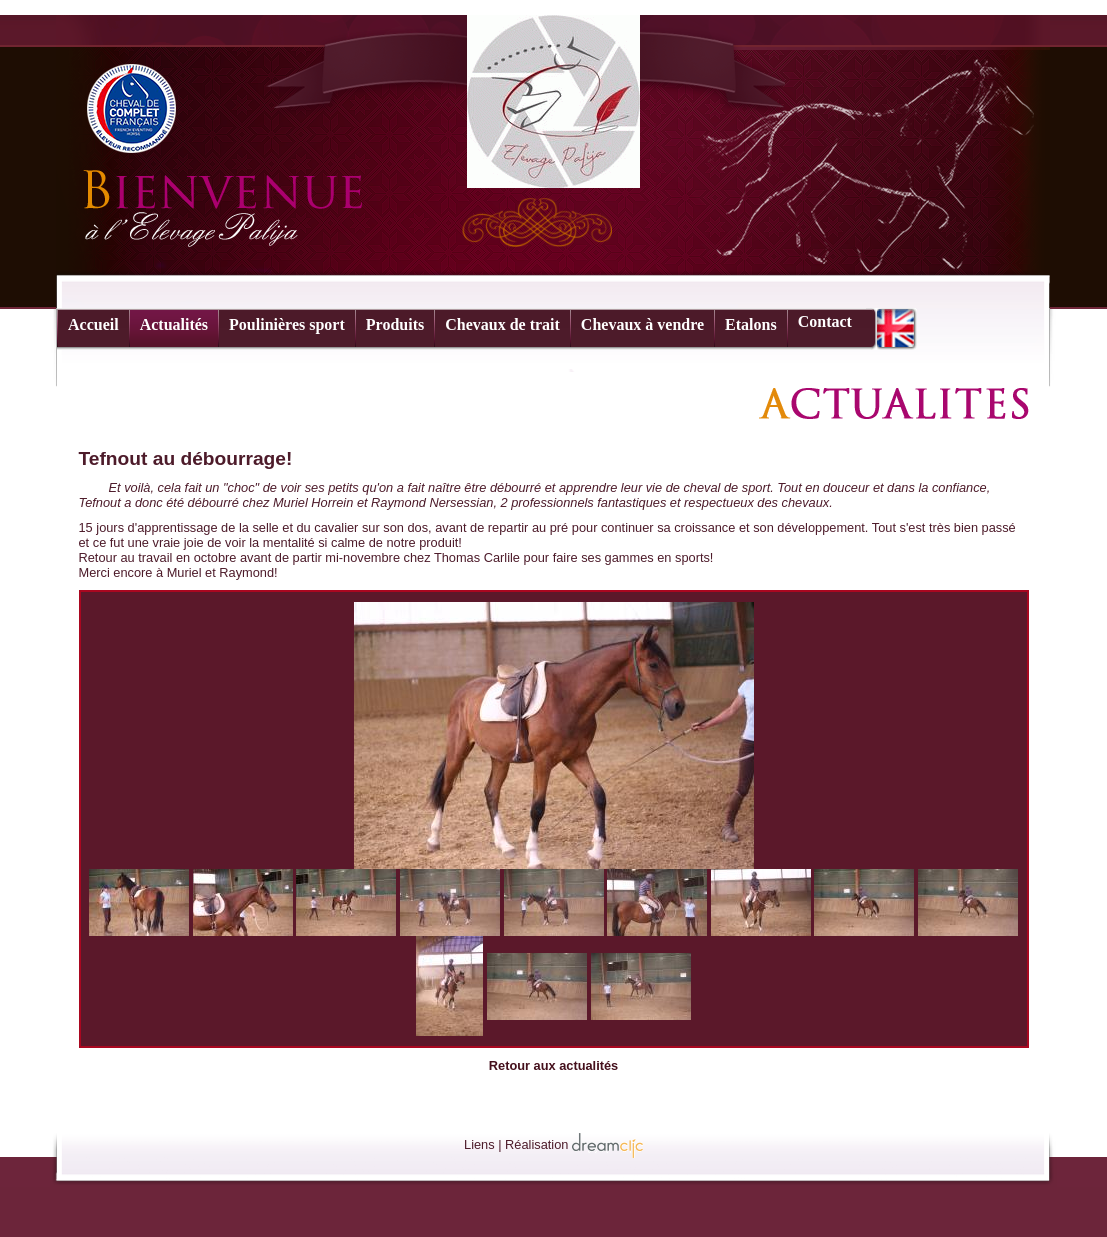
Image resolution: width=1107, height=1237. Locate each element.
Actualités (174, 324)
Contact (825, 321)
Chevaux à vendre (642, 324)
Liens (479, 1144)
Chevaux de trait (502, 324)
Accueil (93, 324)
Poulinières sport (287, 324)
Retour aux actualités (553, 1065)
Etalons (751, 324)
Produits (395, 324)
